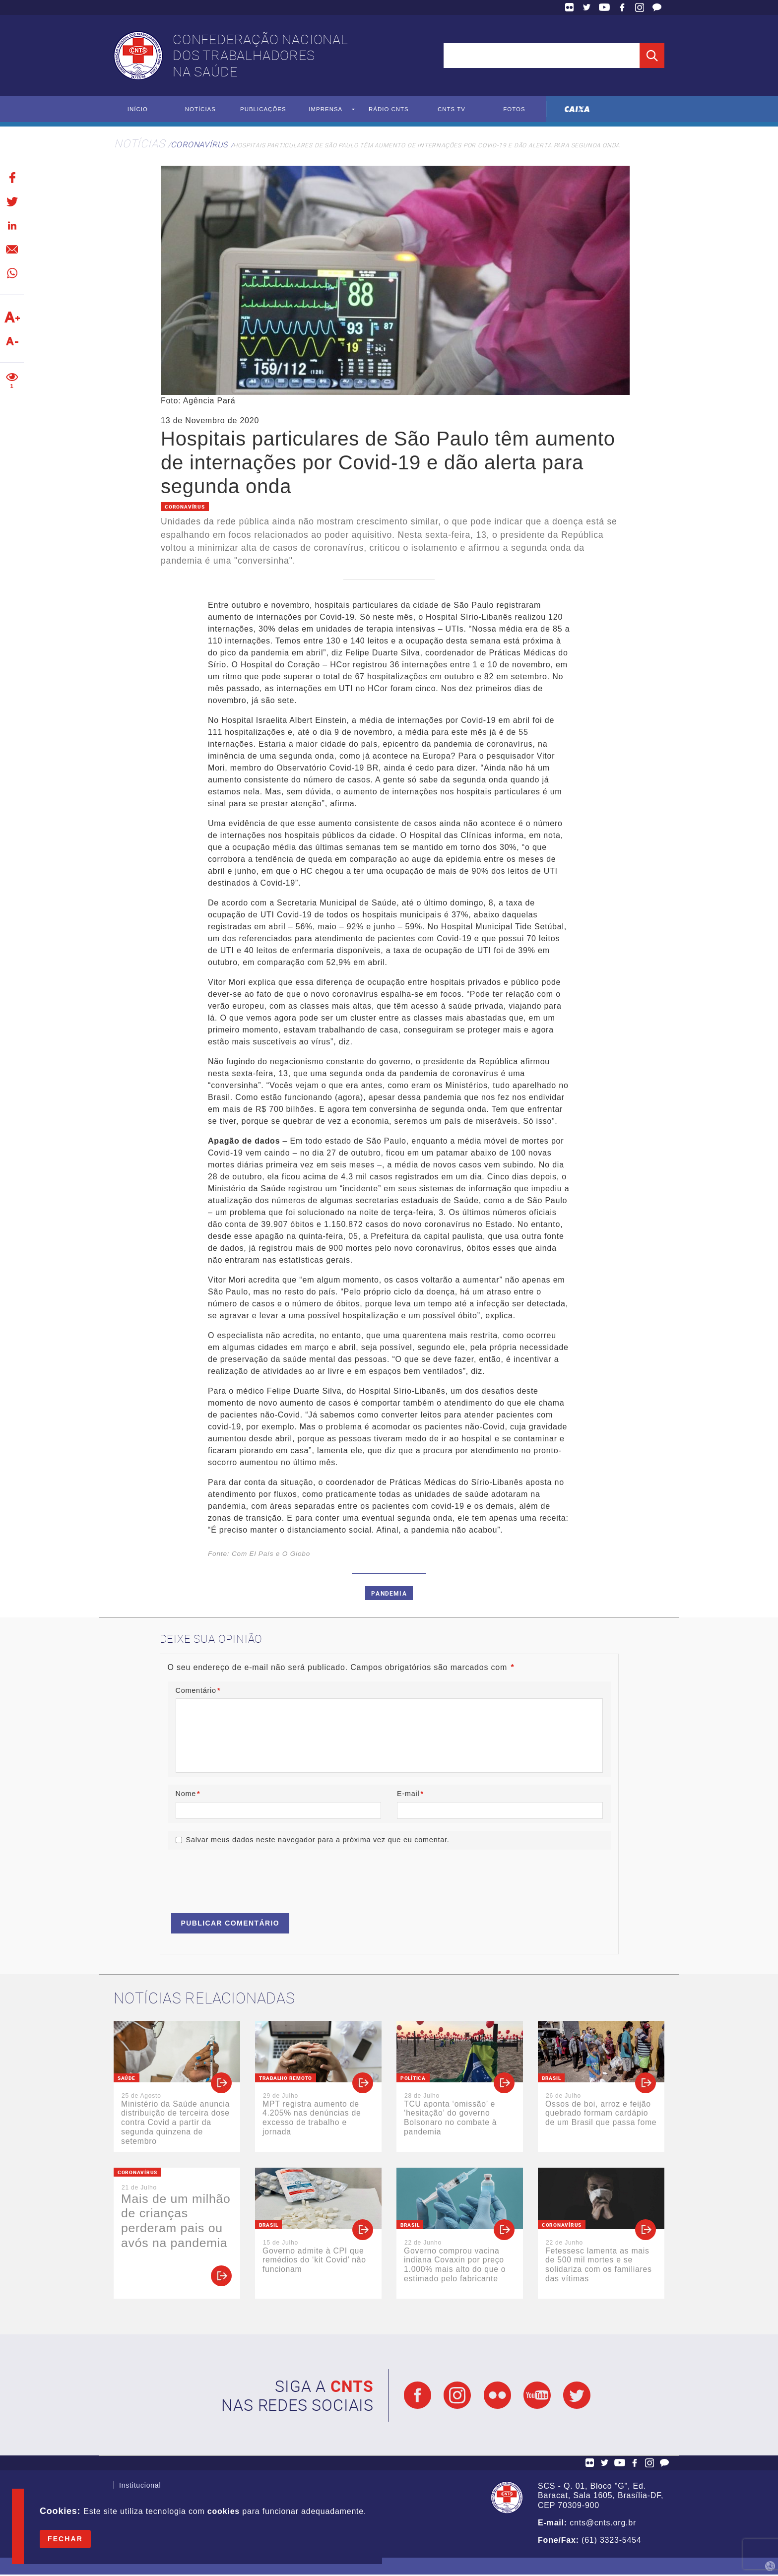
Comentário (198, 1690)
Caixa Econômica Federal (577, 109)
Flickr (569, 7)
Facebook (622, 7)
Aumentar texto (12, 317)
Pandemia (389, 1594)
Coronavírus (199, 144)
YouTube (604, 7)
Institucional (140, 2488)
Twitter (587, 7)
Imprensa (325, 109)
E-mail (410, 1794)
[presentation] (243, 1878)
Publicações (263, 109)
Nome (188, 1794)
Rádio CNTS (389, 109)
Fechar (65, 2539)
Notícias (200, 109)
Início (137, 109)
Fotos (514, 109)
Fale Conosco (656, 7)
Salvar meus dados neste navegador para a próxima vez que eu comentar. (318, 1841)
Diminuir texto (12, 341)
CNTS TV (451, 109)
